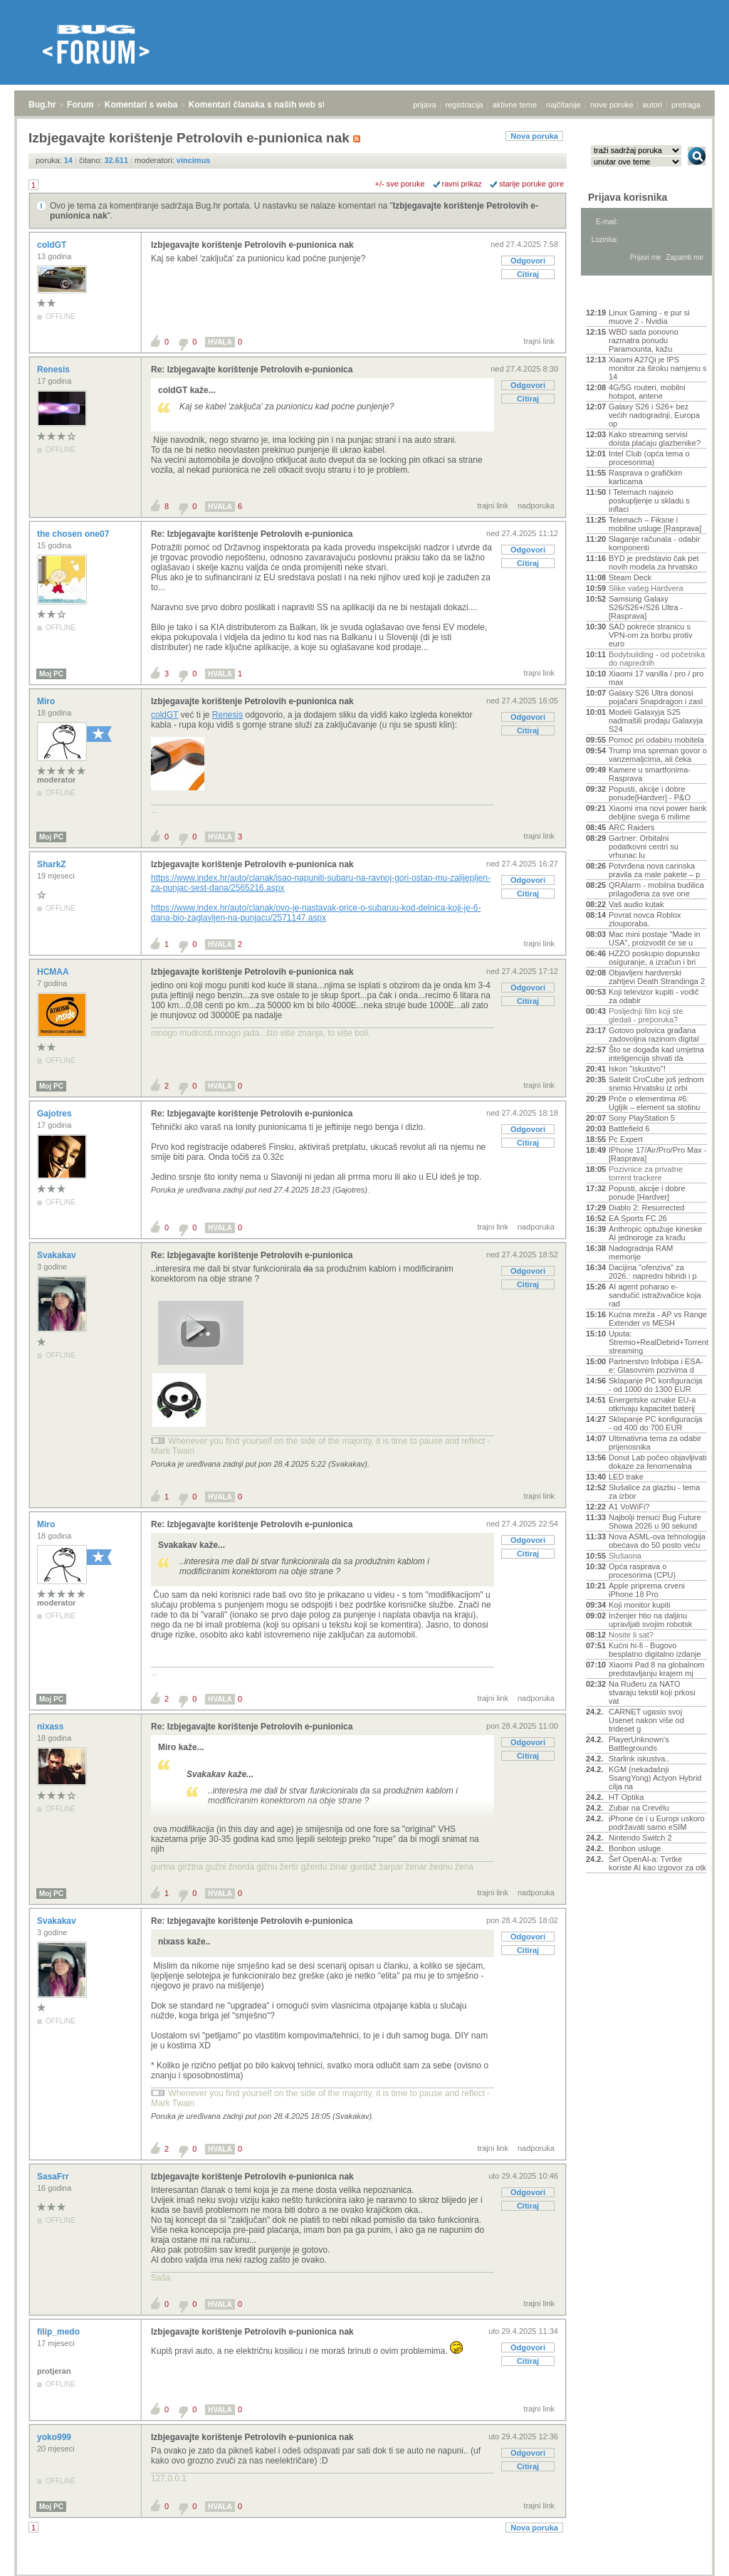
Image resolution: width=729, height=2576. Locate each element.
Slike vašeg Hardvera (646, 588)
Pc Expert (626, 1139)
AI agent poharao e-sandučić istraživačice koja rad (655, 1295)
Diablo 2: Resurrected (646, 1207)
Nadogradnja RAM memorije (641, 1252)
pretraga (686, 104)
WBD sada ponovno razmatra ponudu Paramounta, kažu (643, 340)
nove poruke (612, 104)
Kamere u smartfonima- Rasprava (650, 773)
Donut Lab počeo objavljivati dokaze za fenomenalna (658, 1461)
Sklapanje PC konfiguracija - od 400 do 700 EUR (655, 1423)
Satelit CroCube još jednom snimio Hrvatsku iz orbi (656, 1083)
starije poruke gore (531, 183)
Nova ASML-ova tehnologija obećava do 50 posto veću (657, 1540)
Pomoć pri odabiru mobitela (656, 739)
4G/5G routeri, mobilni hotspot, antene (647, 391)
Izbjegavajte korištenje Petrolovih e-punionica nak (252, 245)
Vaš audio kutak (636, 904)
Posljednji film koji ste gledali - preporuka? (646, 1015)
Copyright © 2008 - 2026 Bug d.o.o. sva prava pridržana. (364, 2571)
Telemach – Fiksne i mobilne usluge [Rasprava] (655, 524)
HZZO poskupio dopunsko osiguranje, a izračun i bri (654, 957)
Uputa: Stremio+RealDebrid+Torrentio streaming (658, 1342)
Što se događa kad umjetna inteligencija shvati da (656, 1053)
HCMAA (54, 972)
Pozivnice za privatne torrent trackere (646, 1173)
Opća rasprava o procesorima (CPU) (642, 1570)
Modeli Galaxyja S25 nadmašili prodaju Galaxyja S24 (656, 720)
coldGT (53, 245)
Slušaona (625, 1555)
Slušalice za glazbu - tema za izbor (654, 1491)
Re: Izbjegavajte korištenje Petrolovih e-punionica (251, 370)
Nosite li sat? (631, 1634)
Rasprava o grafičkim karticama (645, 477)
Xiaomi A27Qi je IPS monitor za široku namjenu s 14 (658, 368)
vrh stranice (690, 2555)
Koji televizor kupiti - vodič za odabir (654, 996)
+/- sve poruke (400, 183)
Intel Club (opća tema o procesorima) (649, 457)
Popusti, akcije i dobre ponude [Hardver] (647, 1192)
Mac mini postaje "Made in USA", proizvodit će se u (655, 938)
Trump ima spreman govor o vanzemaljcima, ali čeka (658, 754)
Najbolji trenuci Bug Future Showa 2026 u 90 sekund (655, 1521)
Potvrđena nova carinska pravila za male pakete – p (654, 870)
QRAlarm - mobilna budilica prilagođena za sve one (656, 889)
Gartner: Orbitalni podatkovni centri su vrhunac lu (643, 846)
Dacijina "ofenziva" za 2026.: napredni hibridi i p (653, 1271)
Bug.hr (42, 105)
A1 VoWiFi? (629, 1506)
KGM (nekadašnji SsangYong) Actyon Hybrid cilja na (655, 1778)
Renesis (54, 370)
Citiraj (528, 274)
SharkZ (52, 864)
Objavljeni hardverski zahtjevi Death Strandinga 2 (657, 976)
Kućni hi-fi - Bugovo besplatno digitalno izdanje (655, 1649)
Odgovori (527, 260)
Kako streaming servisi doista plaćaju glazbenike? (655, 438)
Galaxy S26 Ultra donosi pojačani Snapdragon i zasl (656, 697)
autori (653, 104)
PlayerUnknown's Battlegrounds (639, 1743)
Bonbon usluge (635, 1848)
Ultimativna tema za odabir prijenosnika (655, 1442)
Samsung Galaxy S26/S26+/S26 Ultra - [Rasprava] (646, 607)
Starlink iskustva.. (639, 1758)
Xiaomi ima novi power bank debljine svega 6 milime (658, 812)
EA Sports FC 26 (638, 1218)
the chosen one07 (74, 534)
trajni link (539, 341)
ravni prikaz (462, 183)
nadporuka (536, 505)
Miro (47, 701)
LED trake (626, 1476)
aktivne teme (515, 104)
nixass (51, 1727)
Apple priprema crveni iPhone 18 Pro (647, 1589)
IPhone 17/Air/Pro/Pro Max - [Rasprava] (658, 1154)
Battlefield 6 (629, 1128)
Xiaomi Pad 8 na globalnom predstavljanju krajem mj (657, 1668)
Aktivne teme (619, 293)
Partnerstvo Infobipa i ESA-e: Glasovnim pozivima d (656, 1365)
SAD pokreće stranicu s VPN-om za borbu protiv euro (650, 635)
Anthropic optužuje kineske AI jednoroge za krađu (655, 1233)
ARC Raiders (631, 827)
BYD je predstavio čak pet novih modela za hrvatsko (654, 562)
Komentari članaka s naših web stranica (269, 105)
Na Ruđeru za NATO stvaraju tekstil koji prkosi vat (652, 1692)
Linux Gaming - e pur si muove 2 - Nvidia (649, 316)
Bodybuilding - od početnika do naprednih (657, 658)
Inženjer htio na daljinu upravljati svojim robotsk (650, 1619)
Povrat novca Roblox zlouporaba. (645, 919)
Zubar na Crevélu (639, 1807)
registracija (464, 104)
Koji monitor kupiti (640, 1605)
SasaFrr (54, 2177)
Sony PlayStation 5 (642, 1118)
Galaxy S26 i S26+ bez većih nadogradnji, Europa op (654, 415)
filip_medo (59, 2332)
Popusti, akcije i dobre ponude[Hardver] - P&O (650, 793)
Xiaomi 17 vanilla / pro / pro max (656, 677)
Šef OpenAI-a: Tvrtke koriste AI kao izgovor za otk (657, 1863)
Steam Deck (630, 577)
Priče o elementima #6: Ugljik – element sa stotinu (654, 1102)
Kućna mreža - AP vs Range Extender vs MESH (658, 1318)
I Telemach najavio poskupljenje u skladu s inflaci (649, 500)
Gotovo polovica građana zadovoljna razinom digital (654, 1034)
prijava (424, 104)
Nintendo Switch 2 (640, 1837)
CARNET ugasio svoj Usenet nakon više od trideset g (646, 1720)
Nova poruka (534, 136)
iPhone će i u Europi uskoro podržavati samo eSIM (657, 1822)
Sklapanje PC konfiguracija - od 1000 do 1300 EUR (655, 1384)
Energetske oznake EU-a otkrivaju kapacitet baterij (652, 1404)
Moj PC (51, 674)
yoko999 (55, 2437)
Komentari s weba (141, 105)
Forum (80, 105)
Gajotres (55, 1114)
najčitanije (563, 104)
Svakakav (57, 1255)
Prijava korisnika (627, 197)
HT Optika (626, 1797)
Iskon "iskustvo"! (637, 1068)
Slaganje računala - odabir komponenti (654, 543)
